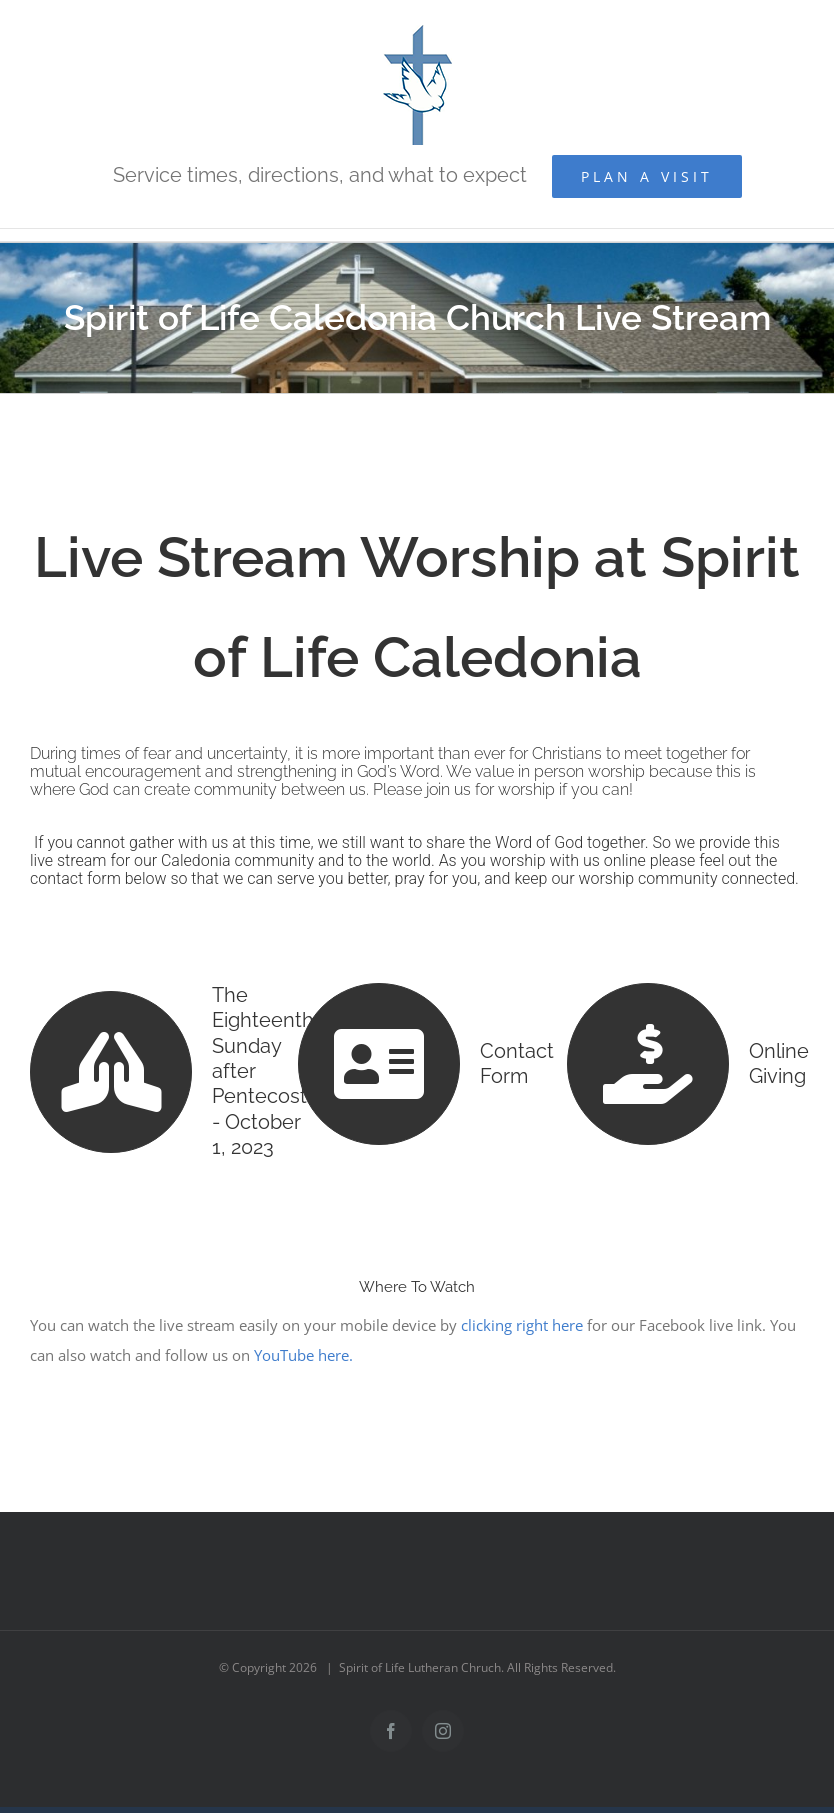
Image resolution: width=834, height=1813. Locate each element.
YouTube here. (303, 1348)
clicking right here (522, 1318)
